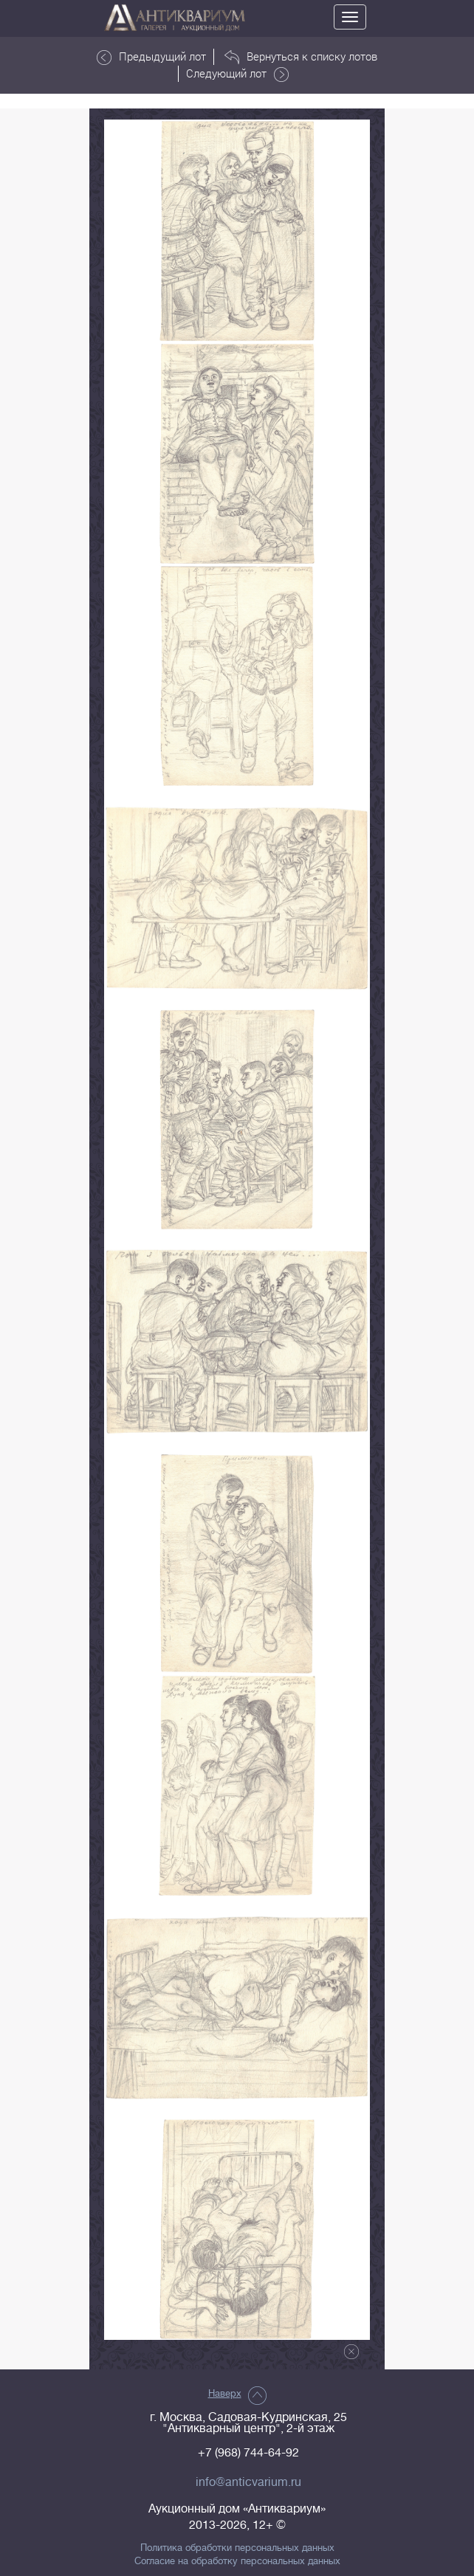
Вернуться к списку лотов (300, 57)
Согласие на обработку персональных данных (237, 2561)
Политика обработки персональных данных (237, 2548)
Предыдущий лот (151, 57)
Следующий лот (237, 74)
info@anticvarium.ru (248, 2482)
